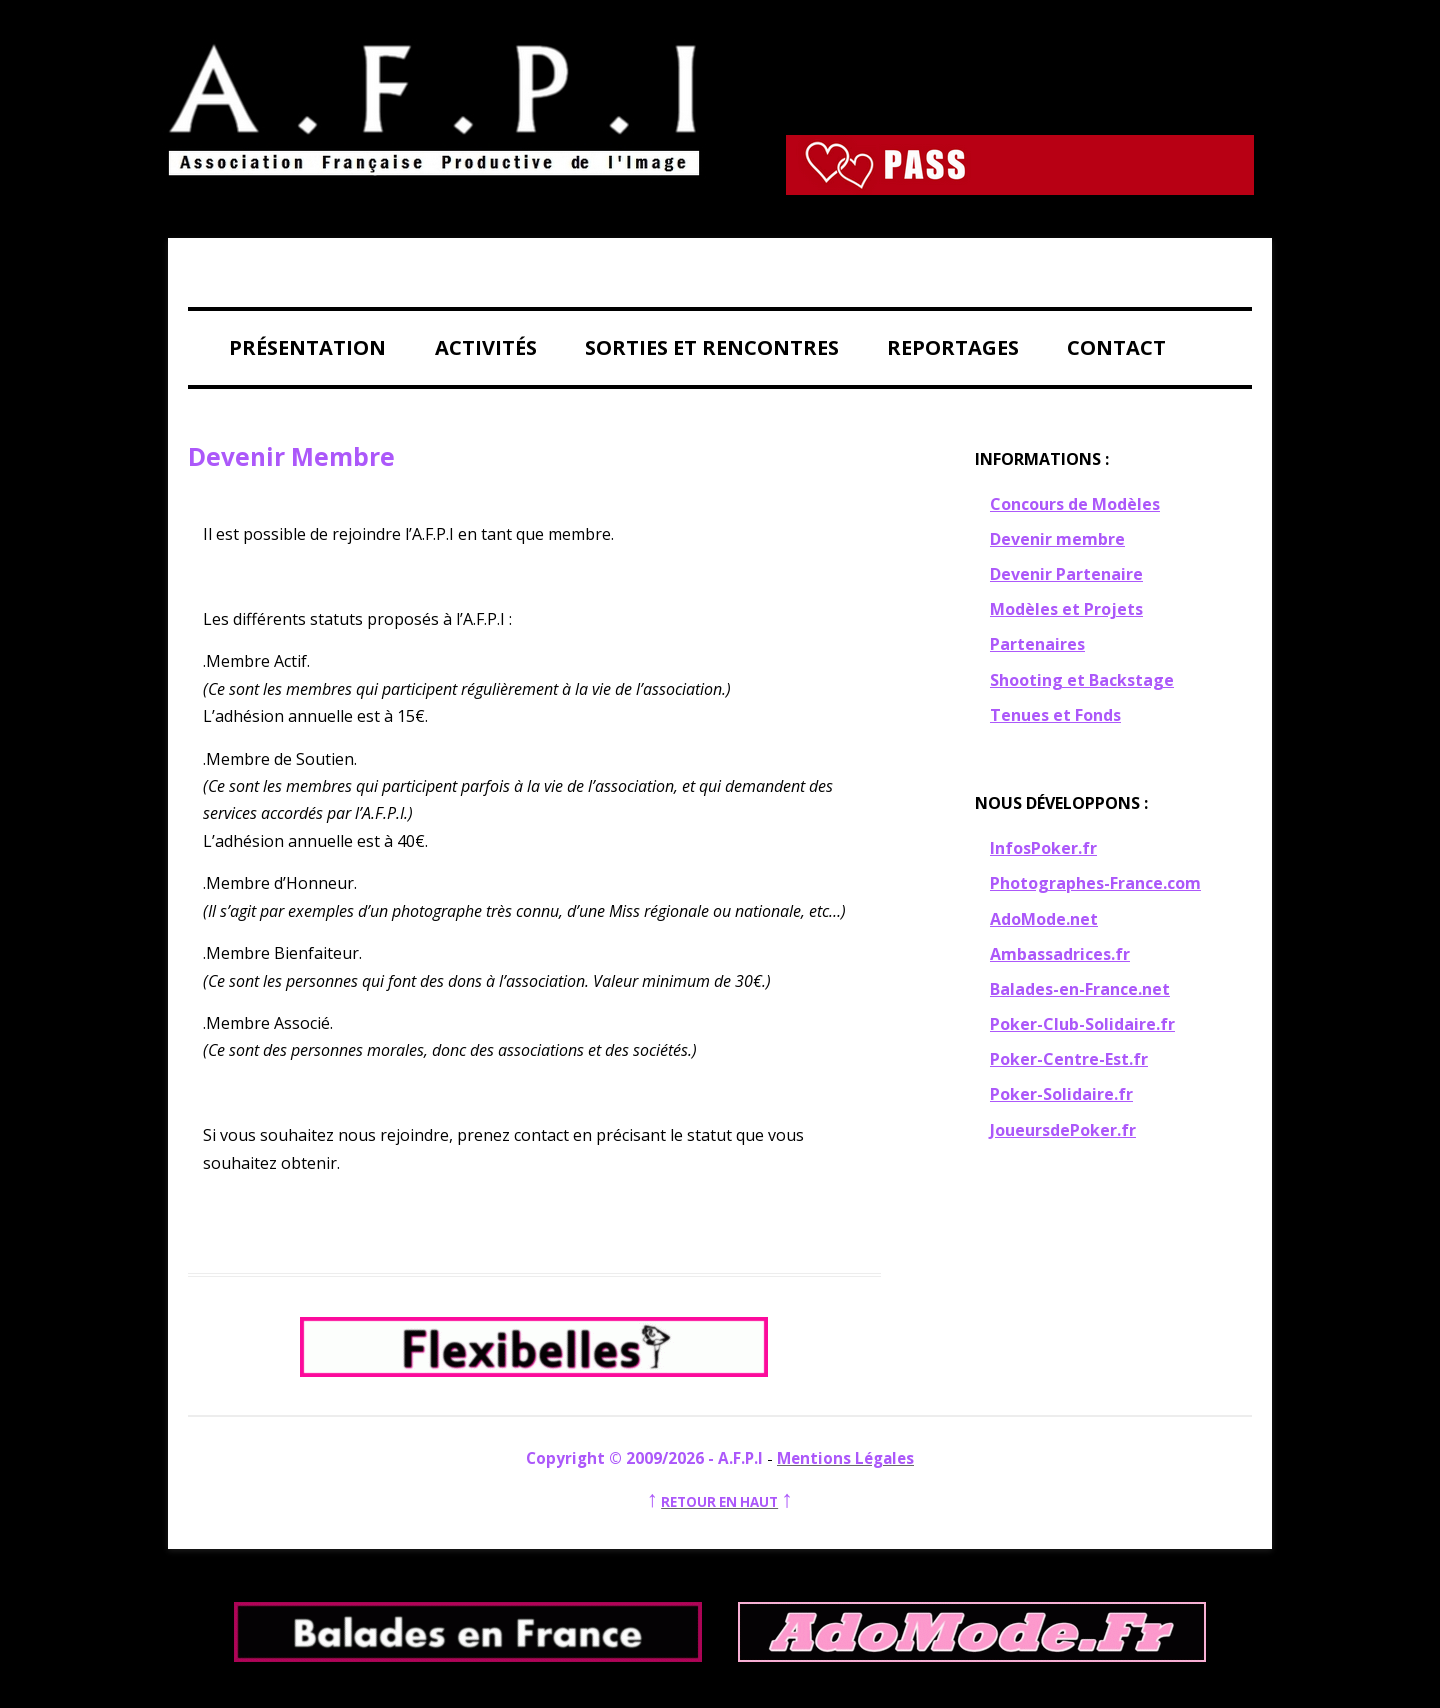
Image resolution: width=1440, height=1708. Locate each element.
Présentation (307, 347)
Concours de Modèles (1075, 504)
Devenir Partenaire (1066, 574)
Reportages (953, 347)
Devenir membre (1057, 539)
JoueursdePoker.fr (1063, 1130)
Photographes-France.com (1095, 883)
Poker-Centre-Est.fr (1069, 1059)
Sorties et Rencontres (712, 347)
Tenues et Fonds (1055, 715)
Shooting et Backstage (1082, 680)
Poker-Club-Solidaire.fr (1082, 1024)
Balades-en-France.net (1080, 989)
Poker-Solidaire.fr (1061, 1094)
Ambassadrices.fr (1060, 954)
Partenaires (1037, 644)
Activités (486, 347)
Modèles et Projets (1066, 609)
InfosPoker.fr (1043, 848)
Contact (1116, 347)
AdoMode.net (1044, 919)
